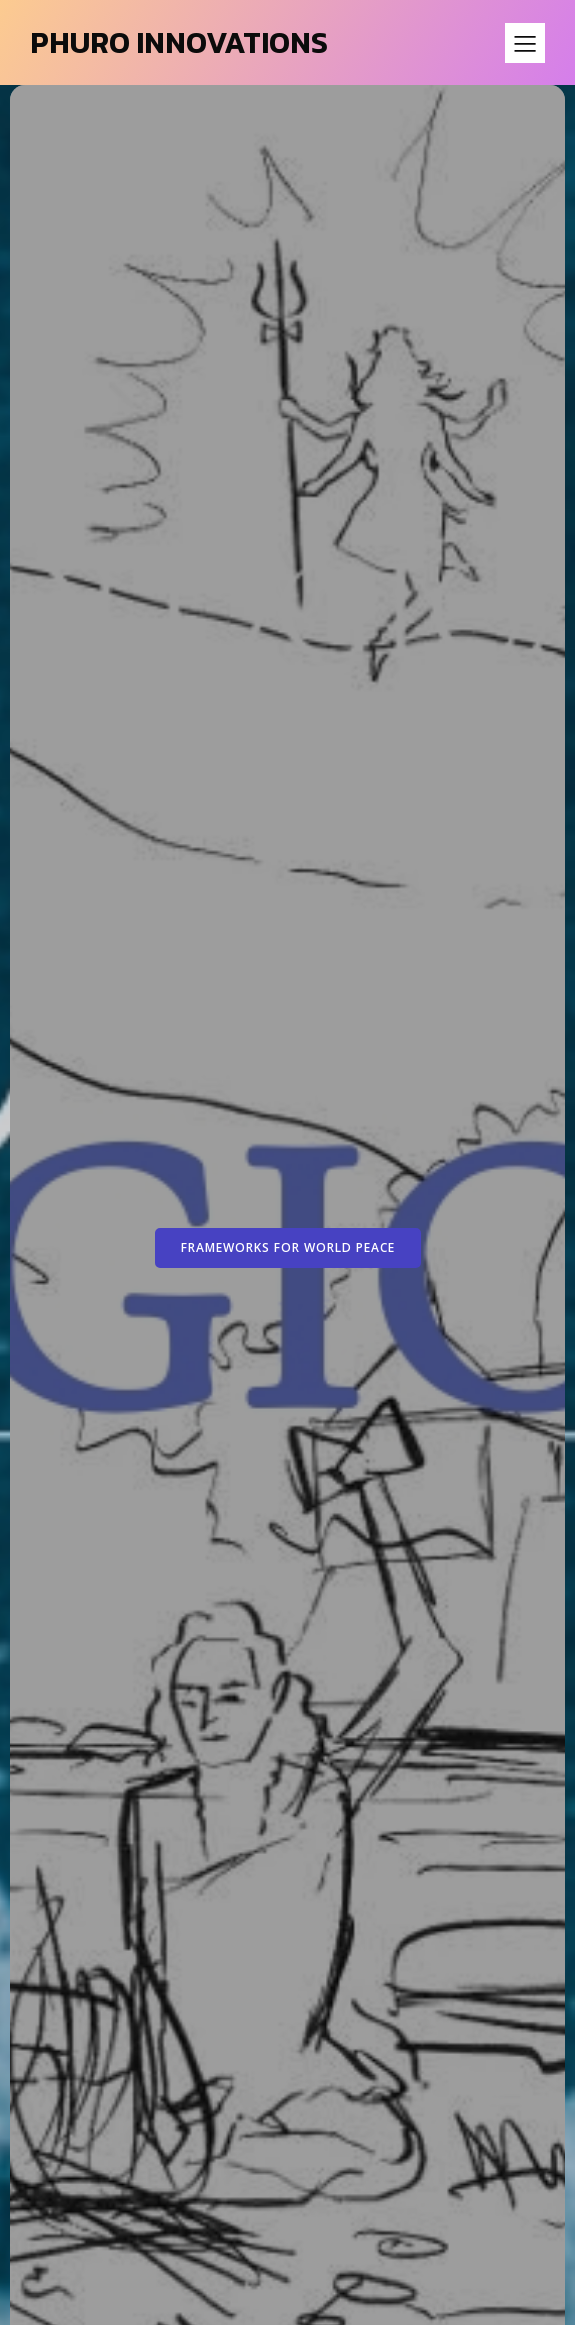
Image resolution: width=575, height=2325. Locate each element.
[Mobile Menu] (525, 43)
